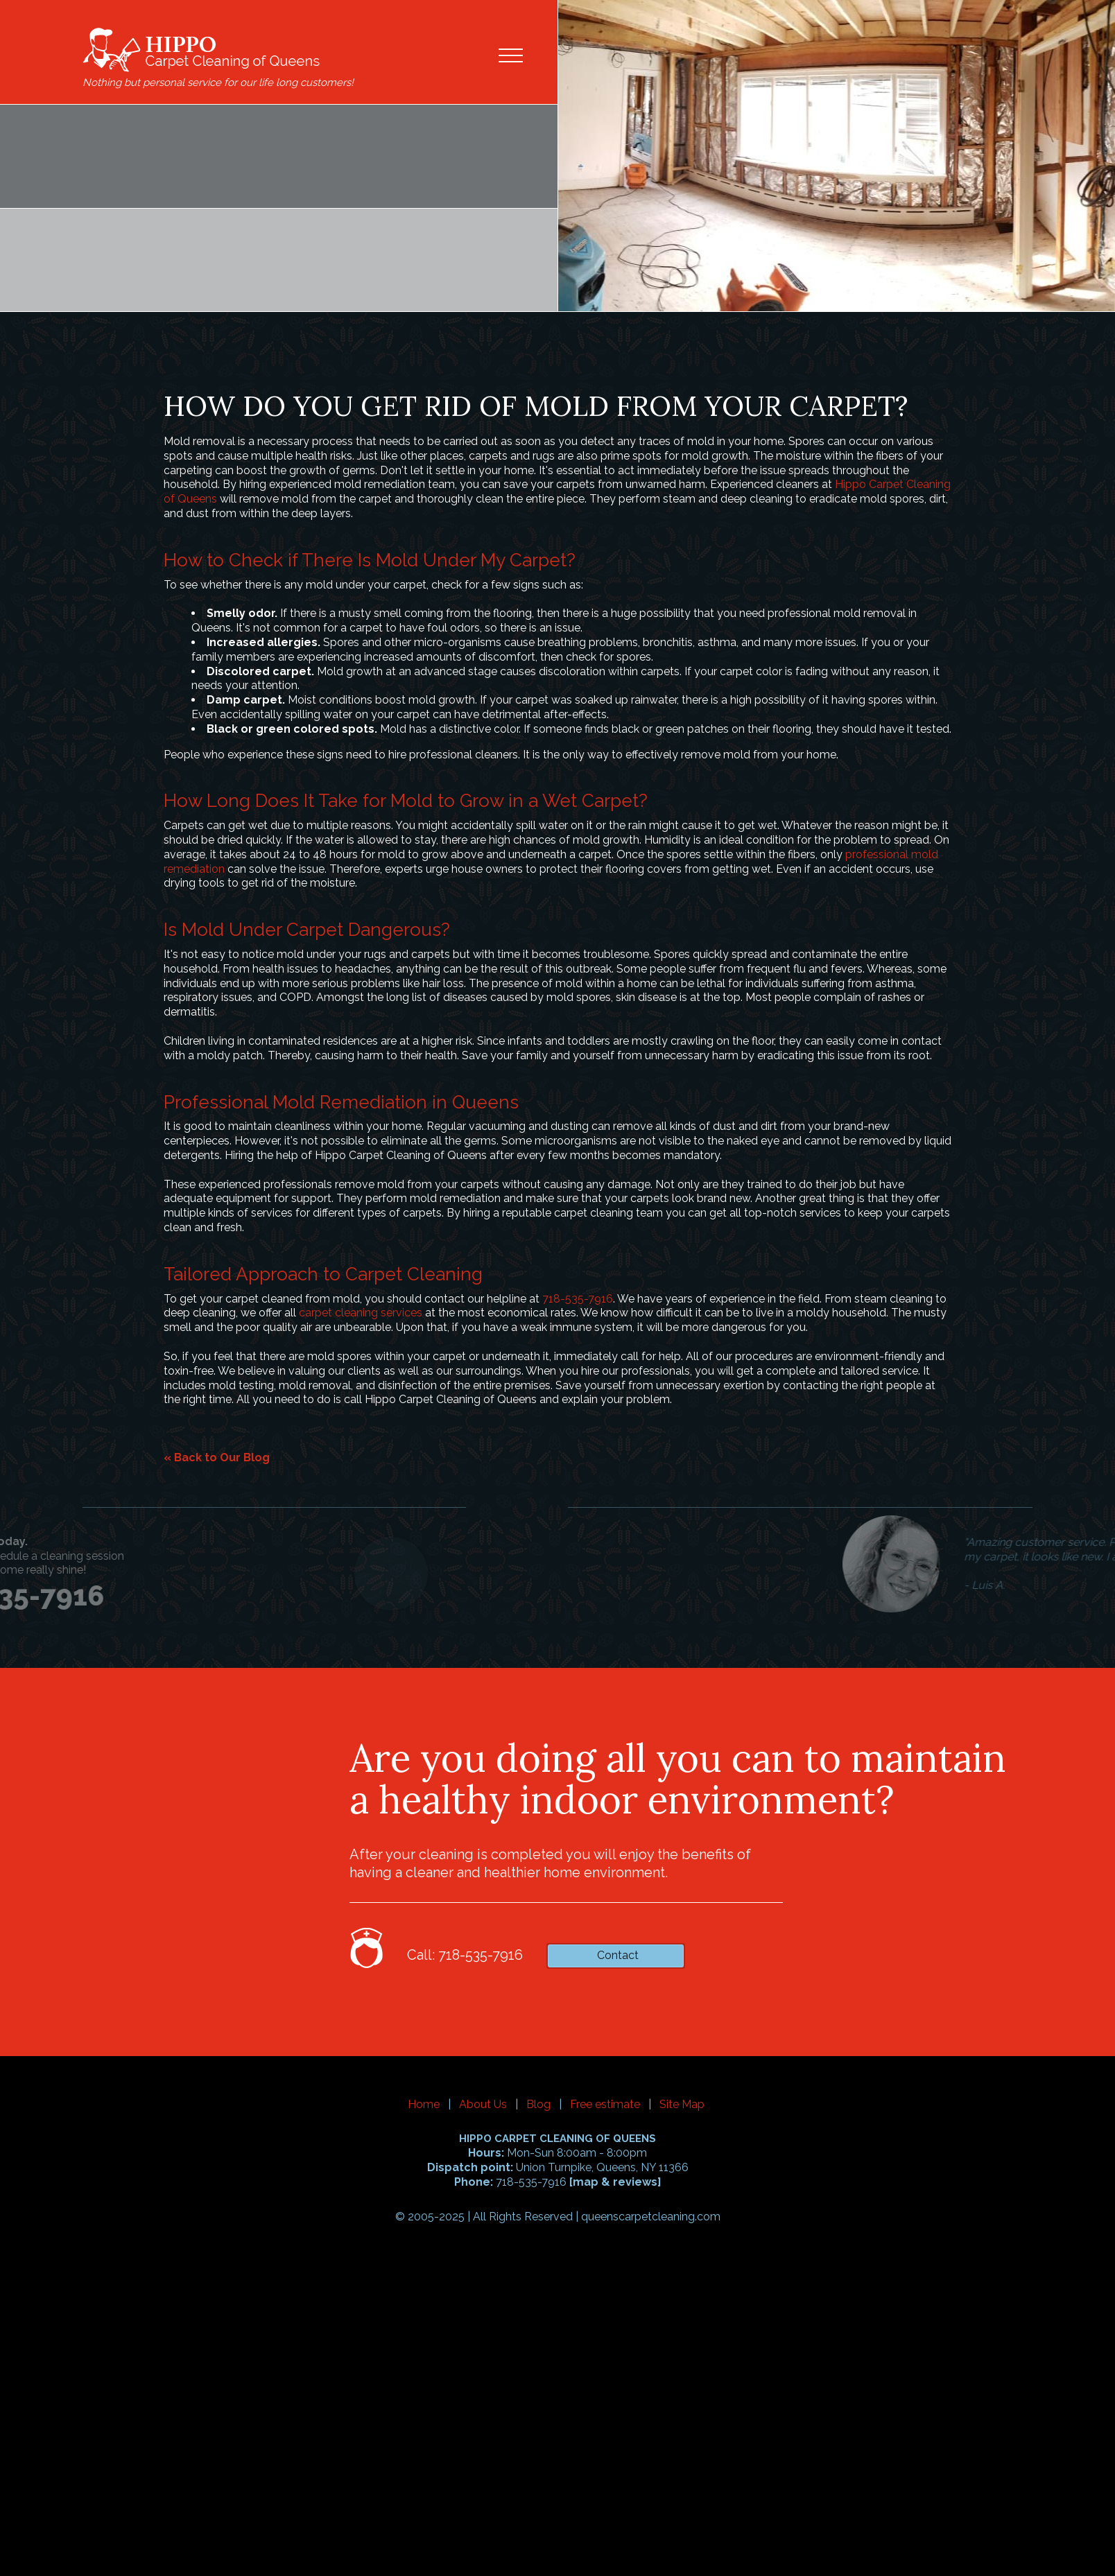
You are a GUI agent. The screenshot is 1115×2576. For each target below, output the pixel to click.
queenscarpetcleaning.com (650, 2216)
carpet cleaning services (360, 1312)
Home (424, 2104)
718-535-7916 (577, 1298)
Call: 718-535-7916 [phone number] (465, 1955)
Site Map (682, 2104)
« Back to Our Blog (217, 1457)
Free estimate (605, 2104)
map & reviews (615, 2181)
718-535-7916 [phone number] (139, 182)
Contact (618, 1955)
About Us (483, 2104)
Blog (538, 2104)
